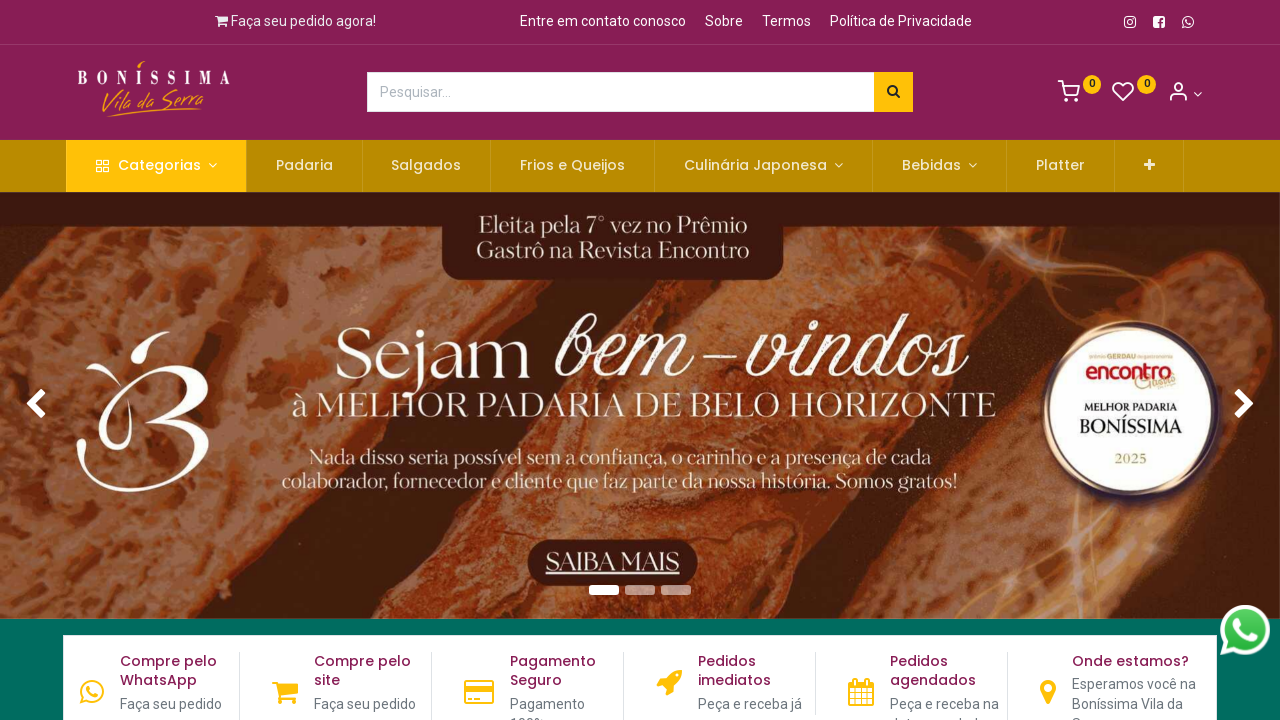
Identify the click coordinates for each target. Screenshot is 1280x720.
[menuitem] (317, 166)
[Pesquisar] (893, 92)
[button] (1161, 166)
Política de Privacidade (901, 21)
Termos (786, 21)
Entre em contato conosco (603, 21)
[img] (51, 405)
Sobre (724, 21)
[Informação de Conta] (1184, 94)
